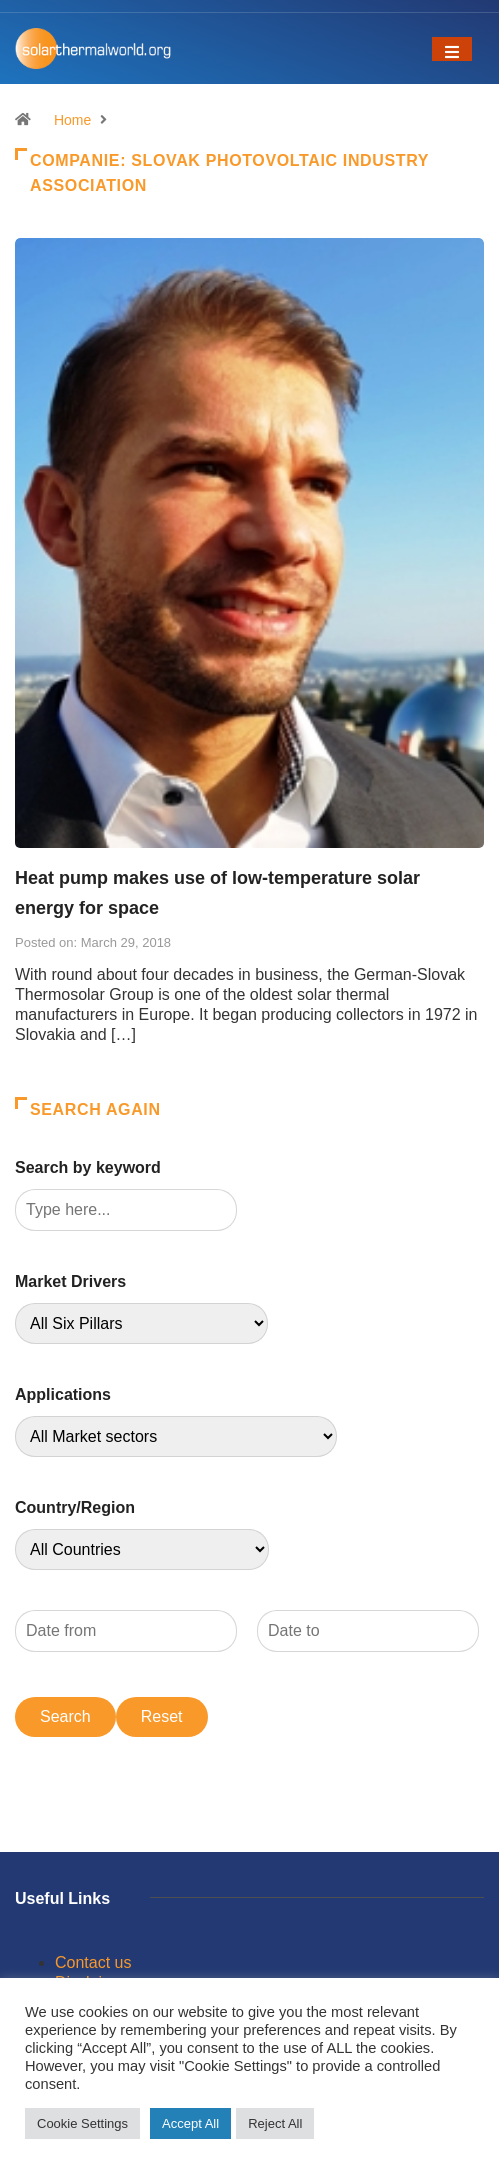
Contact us (93, 1962)
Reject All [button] (275, 2123)
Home (72, 120)
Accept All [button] (190, 2123)
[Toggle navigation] (452, 49)
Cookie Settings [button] (82, 2123)
